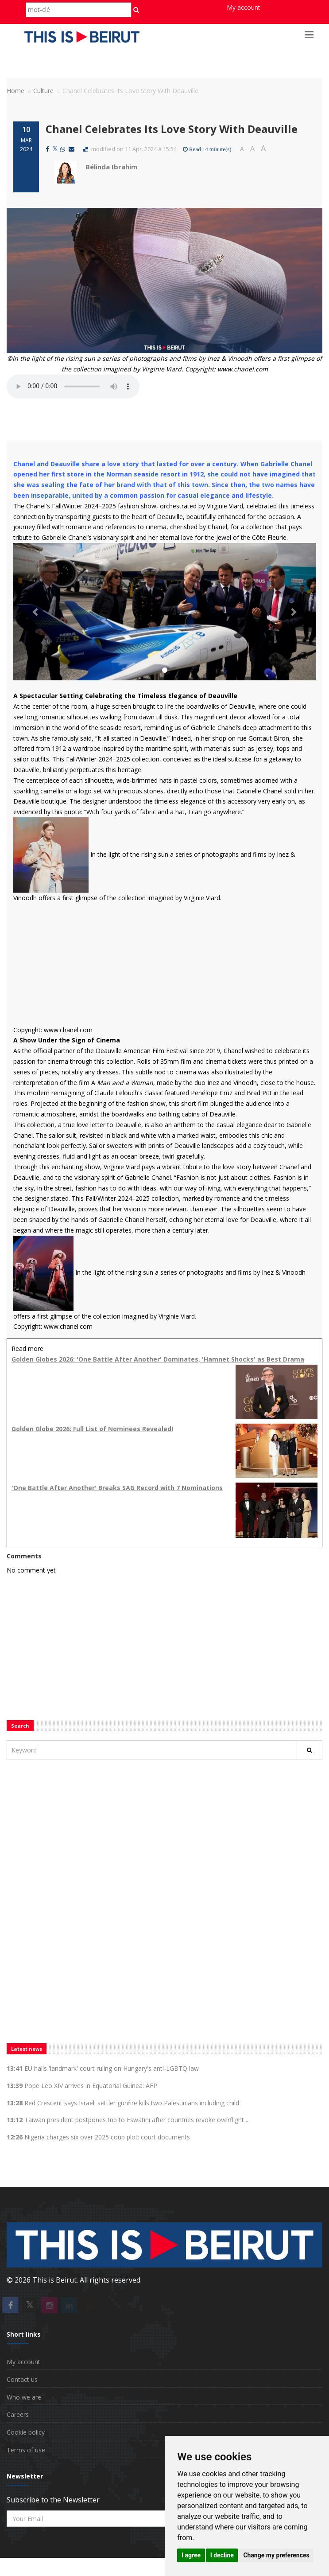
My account (243, 7)
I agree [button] (191, 2555)
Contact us (22, 2379)
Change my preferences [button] (276, 2555)
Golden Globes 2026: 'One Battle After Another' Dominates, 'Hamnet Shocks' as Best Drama (158, 1359)
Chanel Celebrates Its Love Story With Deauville (172, 128)
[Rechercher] (309, 1750)
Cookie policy (26, 2432)
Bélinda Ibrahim (111, 166)
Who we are (24, 2397)
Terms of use (26, 2450)
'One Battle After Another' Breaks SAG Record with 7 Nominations (117, 1487)
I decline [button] (222, 2555)
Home (15, 90)
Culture (43, 90)
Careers (18, 2414)
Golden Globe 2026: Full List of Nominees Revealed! (92, 1429)
